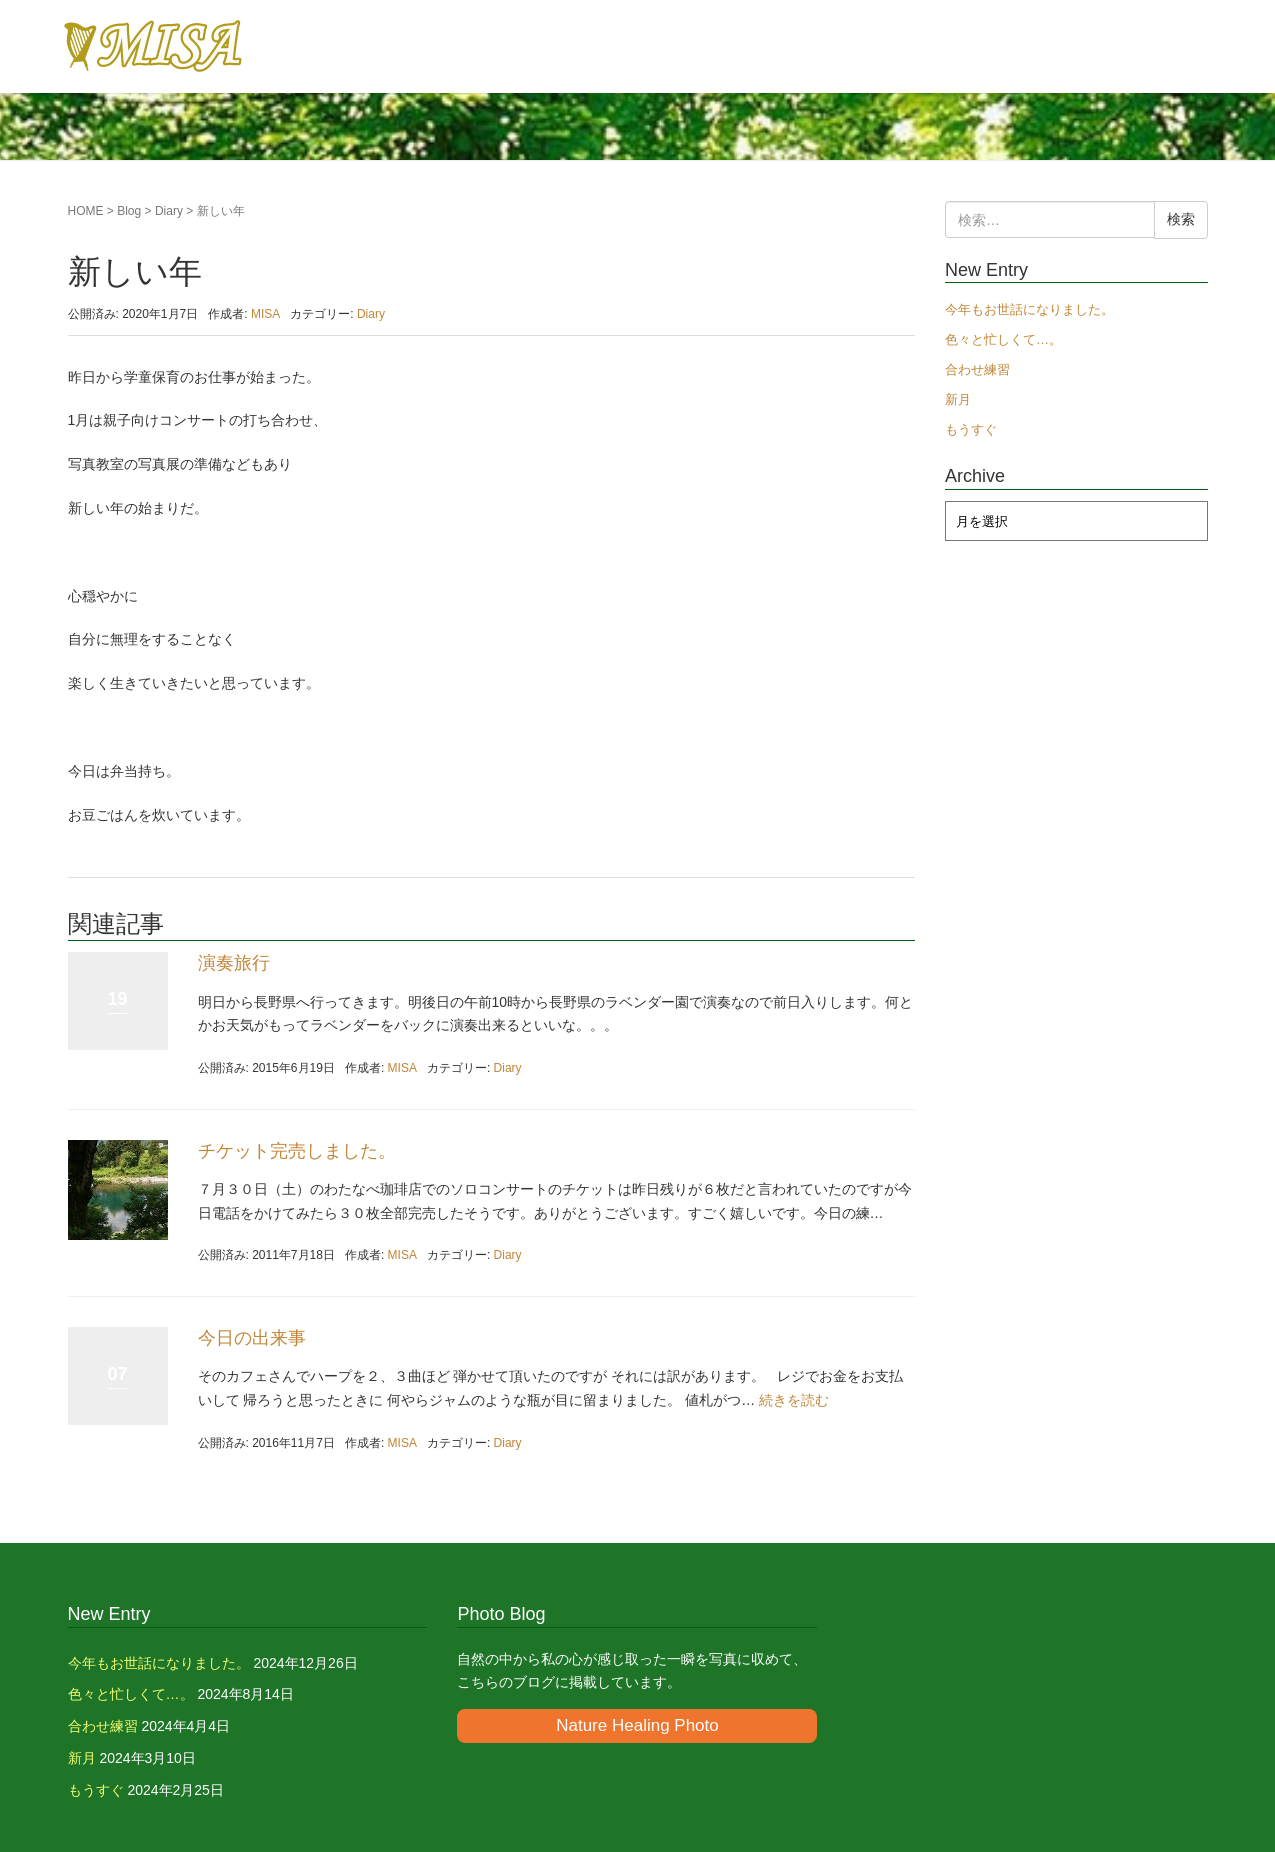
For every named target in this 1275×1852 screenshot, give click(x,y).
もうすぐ (971, 429)
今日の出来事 (252, 1338)
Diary (169, 211)
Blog (129, 211)
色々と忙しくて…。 (1003, 339)
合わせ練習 (977, 369)
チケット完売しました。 (297, 1151)
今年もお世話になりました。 (1029, 309)
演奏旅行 (234, 963)
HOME (86, 211)
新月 (958, 399)
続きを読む (794, 1400)
